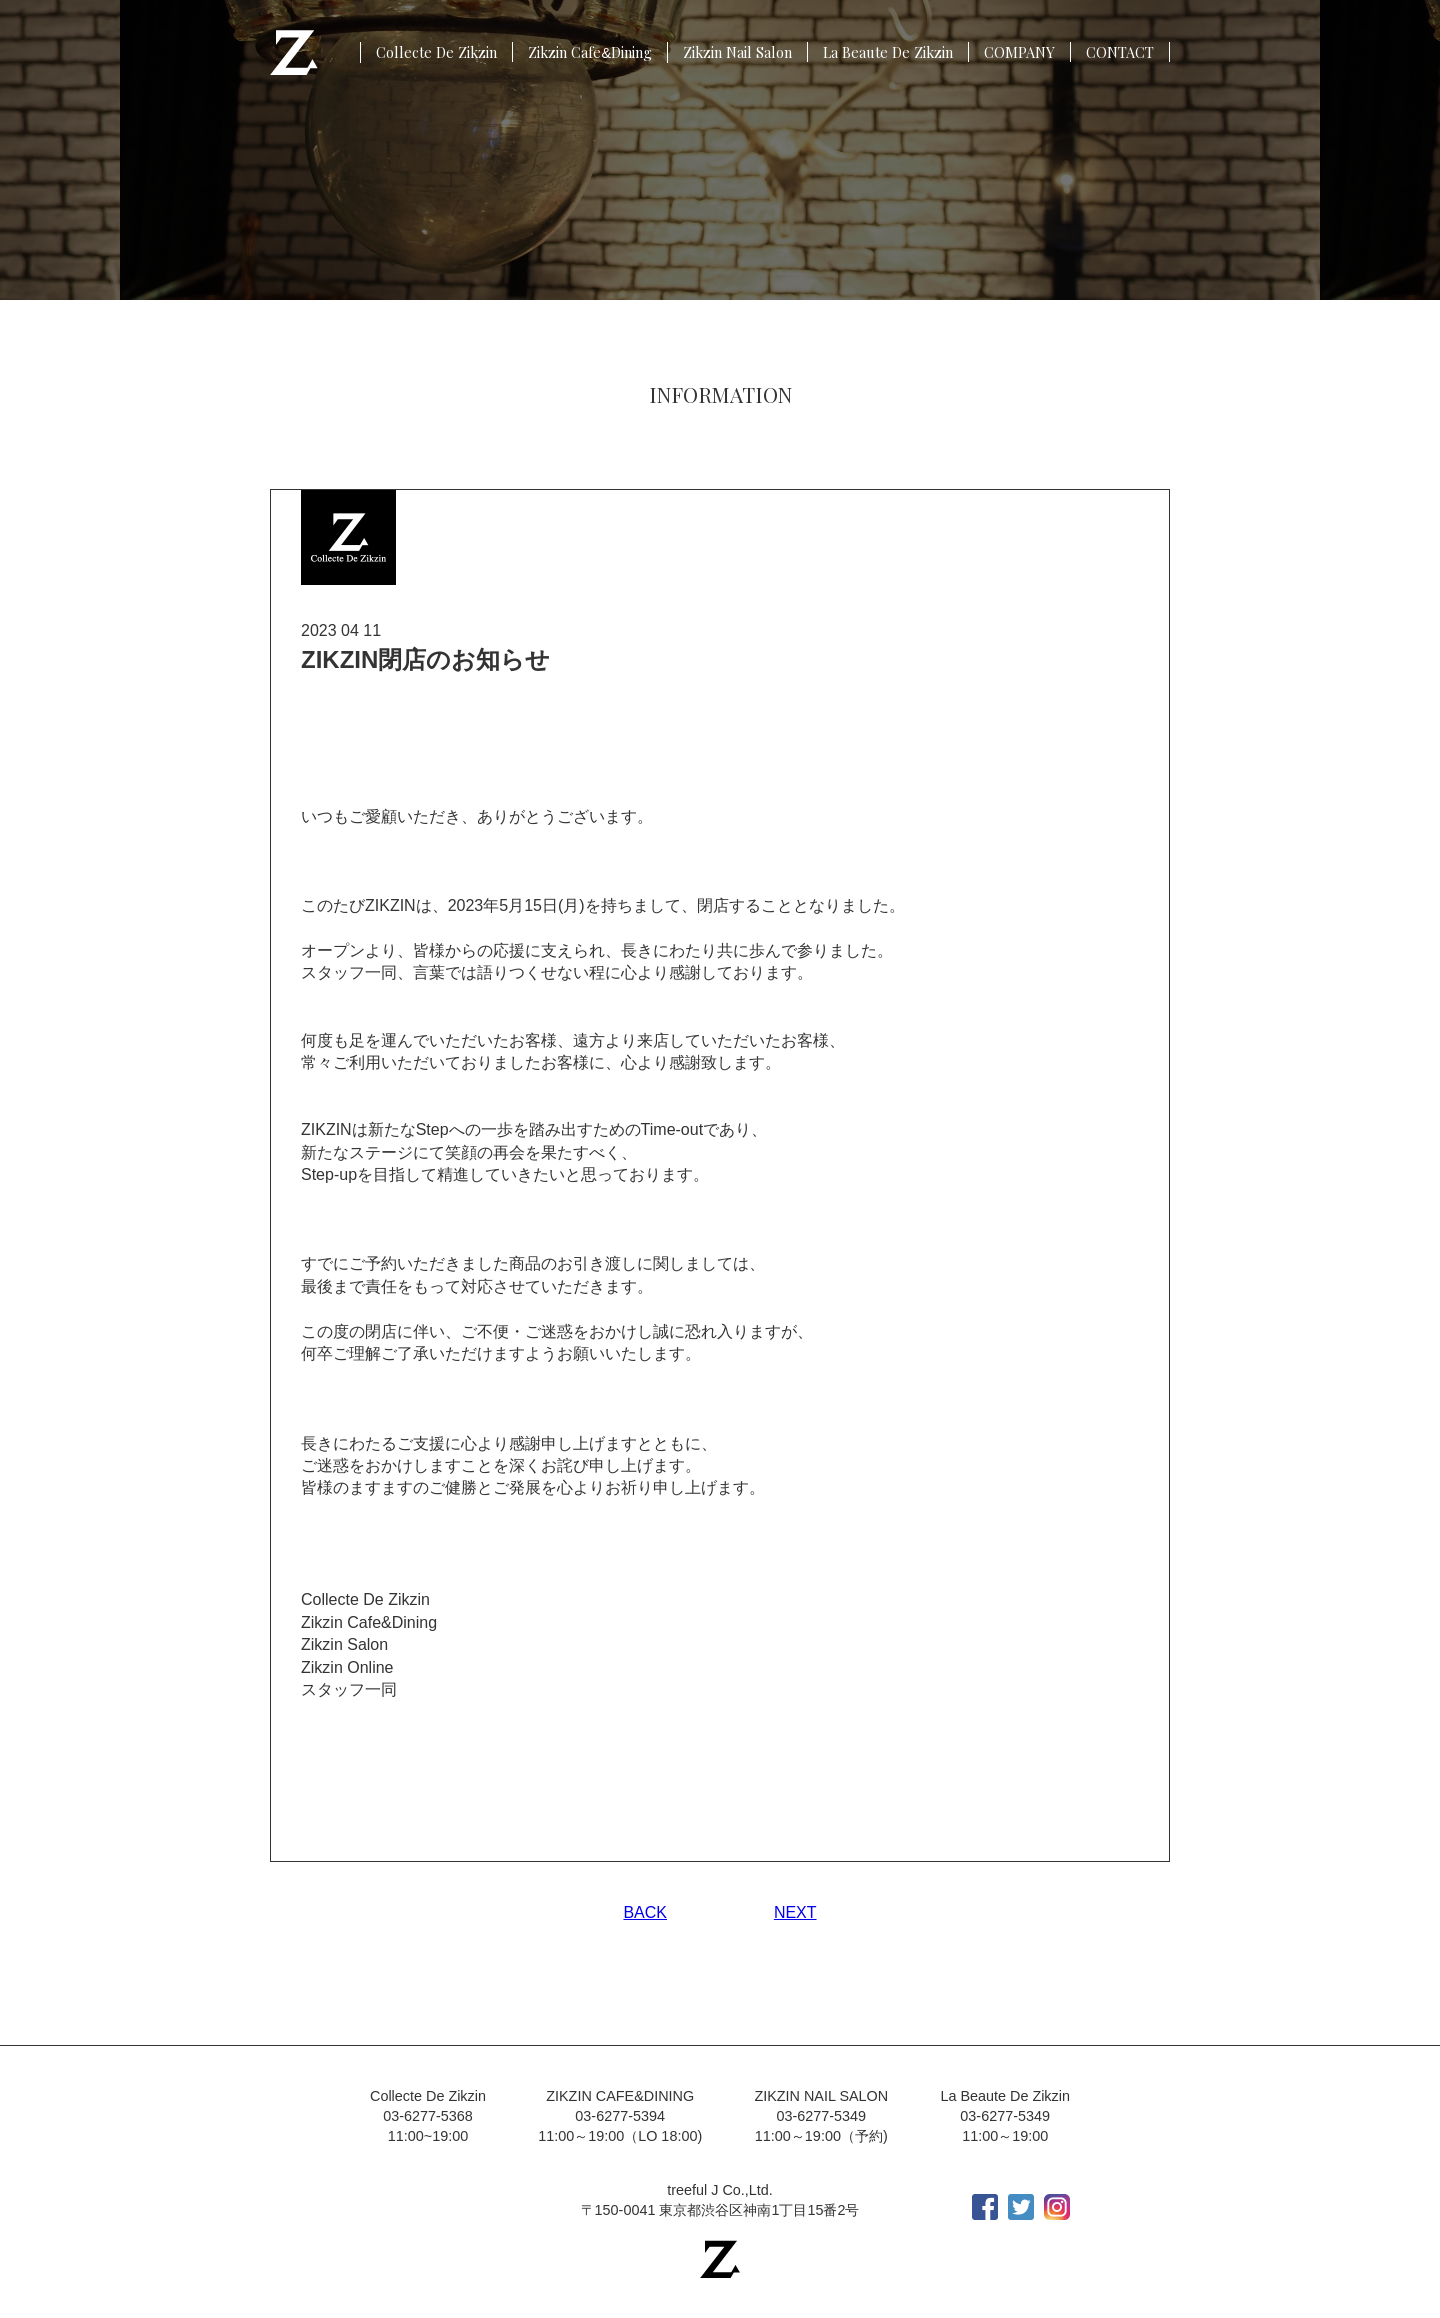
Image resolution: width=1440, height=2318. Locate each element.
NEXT (795, 1912)
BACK (645, 1912)
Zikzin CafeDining (590, 52)
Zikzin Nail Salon (737, 52)
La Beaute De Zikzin (888, 52)
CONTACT (1120, 52)
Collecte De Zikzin (436, 52)
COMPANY (1019, 52)
